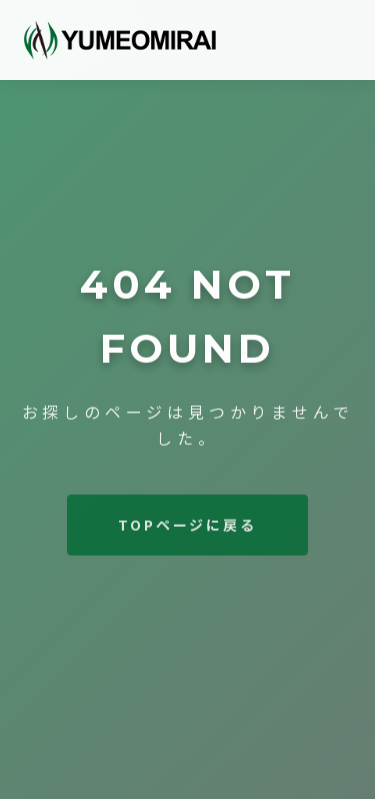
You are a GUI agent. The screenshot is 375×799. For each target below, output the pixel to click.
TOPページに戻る (187, 526)
